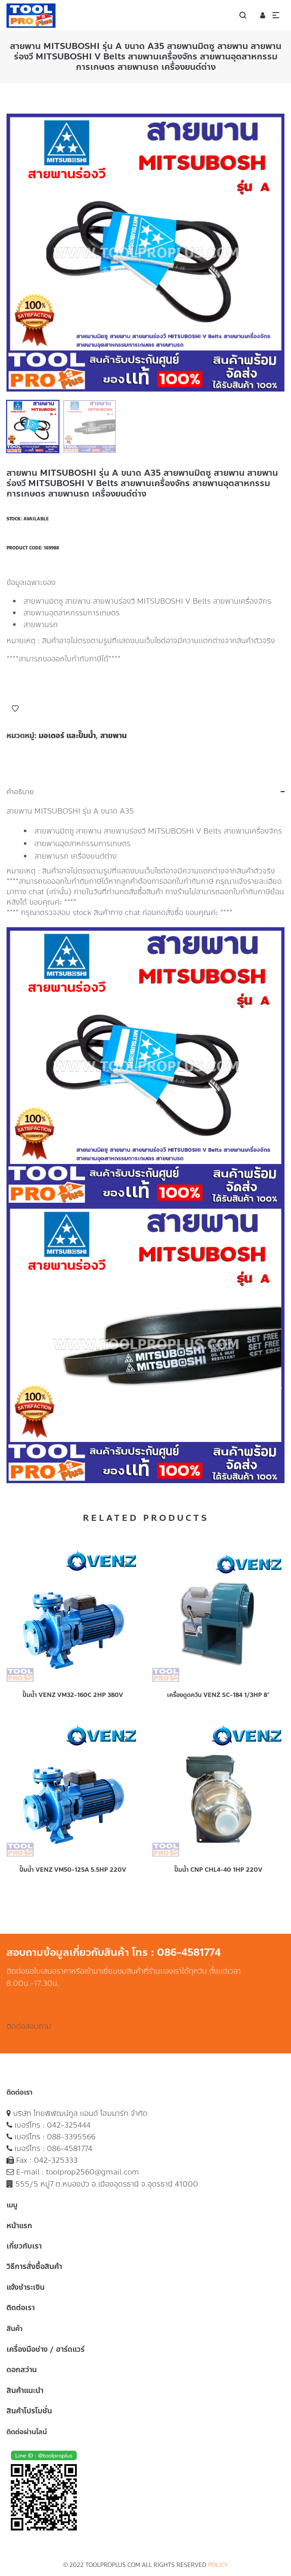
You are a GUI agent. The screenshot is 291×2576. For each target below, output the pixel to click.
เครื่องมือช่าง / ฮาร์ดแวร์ (46, 2349)
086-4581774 (69, 2148)
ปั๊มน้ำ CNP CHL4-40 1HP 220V (218, 1869)
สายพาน (113, 735)
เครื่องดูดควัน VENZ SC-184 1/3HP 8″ (218, 1695)
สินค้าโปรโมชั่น (29, 2410)
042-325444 (69, 2125)
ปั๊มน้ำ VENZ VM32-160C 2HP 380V (73, 1695)
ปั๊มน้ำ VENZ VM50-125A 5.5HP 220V (73, 1869)
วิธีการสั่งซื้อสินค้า (34, 2266)
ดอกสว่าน (22, 2369)
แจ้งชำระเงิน (26, 2287)
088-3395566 (71, 2136)
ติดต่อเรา (21, 2307)
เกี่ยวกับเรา (24, 2246)
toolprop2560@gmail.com (92, 2171)
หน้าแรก (19, 2225)
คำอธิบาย (20, 792)
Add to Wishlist (15, 709)
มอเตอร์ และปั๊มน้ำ (67, 735)
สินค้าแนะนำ (25, 2390)
